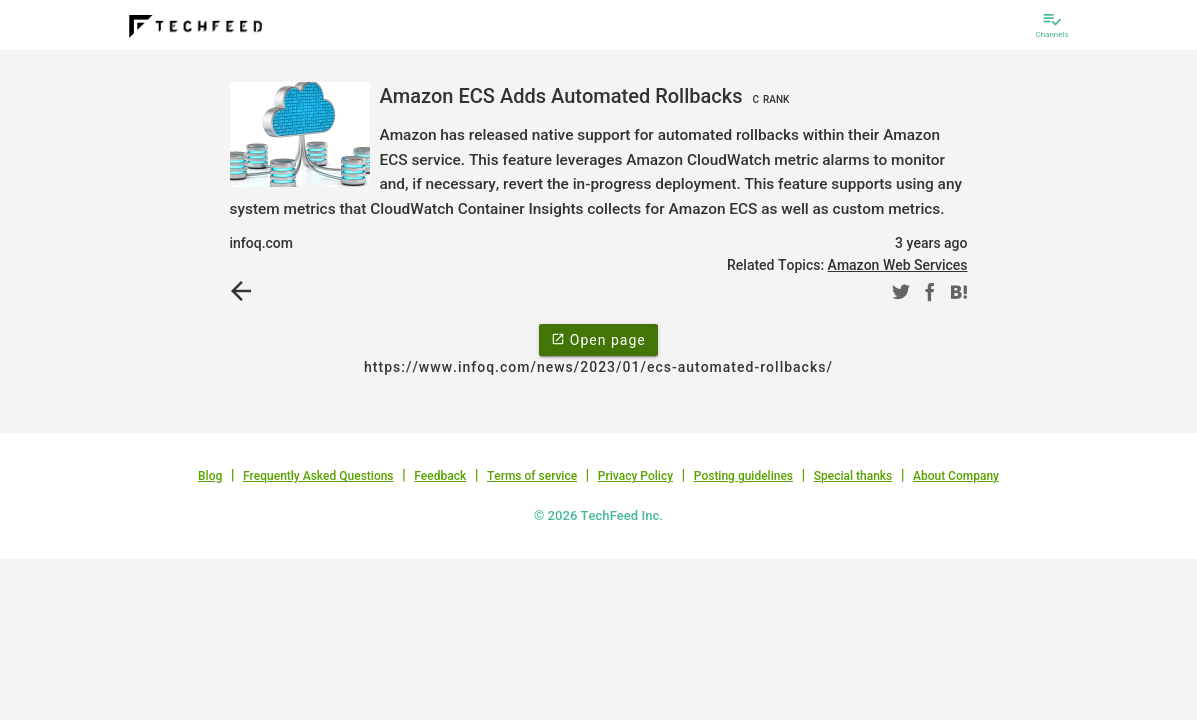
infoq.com (262, 243)
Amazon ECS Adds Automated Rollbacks (587, 96)
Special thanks (853, 476)
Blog (210, 476)
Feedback (440, 476)
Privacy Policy (635, 476)
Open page (598, 339)
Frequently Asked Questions (318, 476)
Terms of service (532, 476)
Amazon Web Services (898, 265)
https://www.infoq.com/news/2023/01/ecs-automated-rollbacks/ (598, 367)
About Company (956, 476)
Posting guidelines (743, 476)
